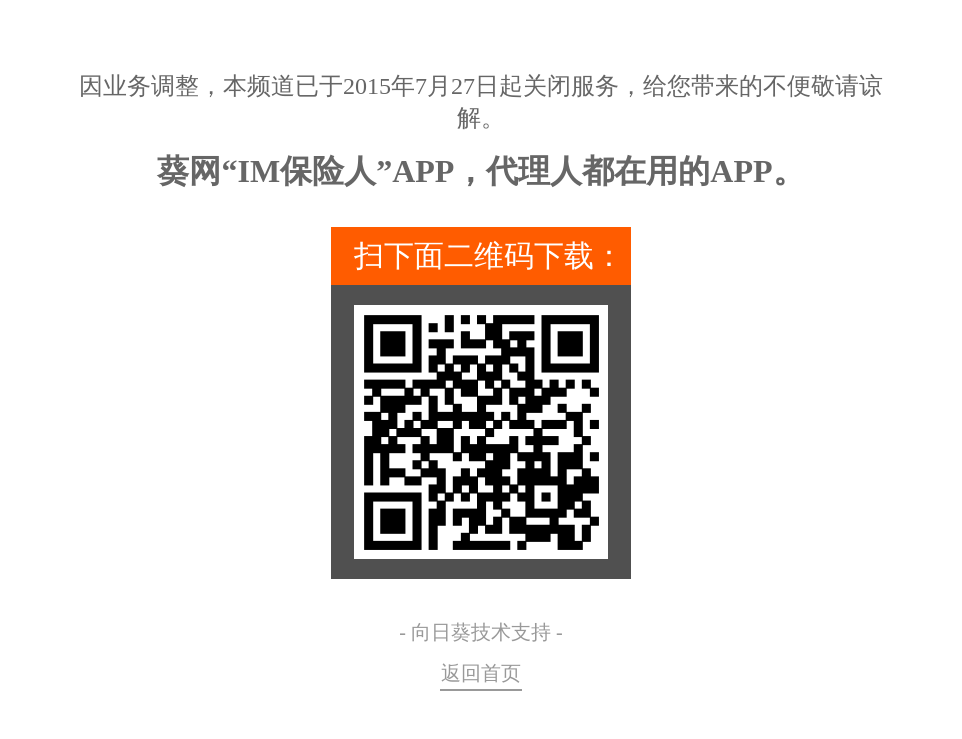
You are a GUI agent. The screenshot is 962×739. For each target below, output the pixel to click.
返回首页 (481, 673)
